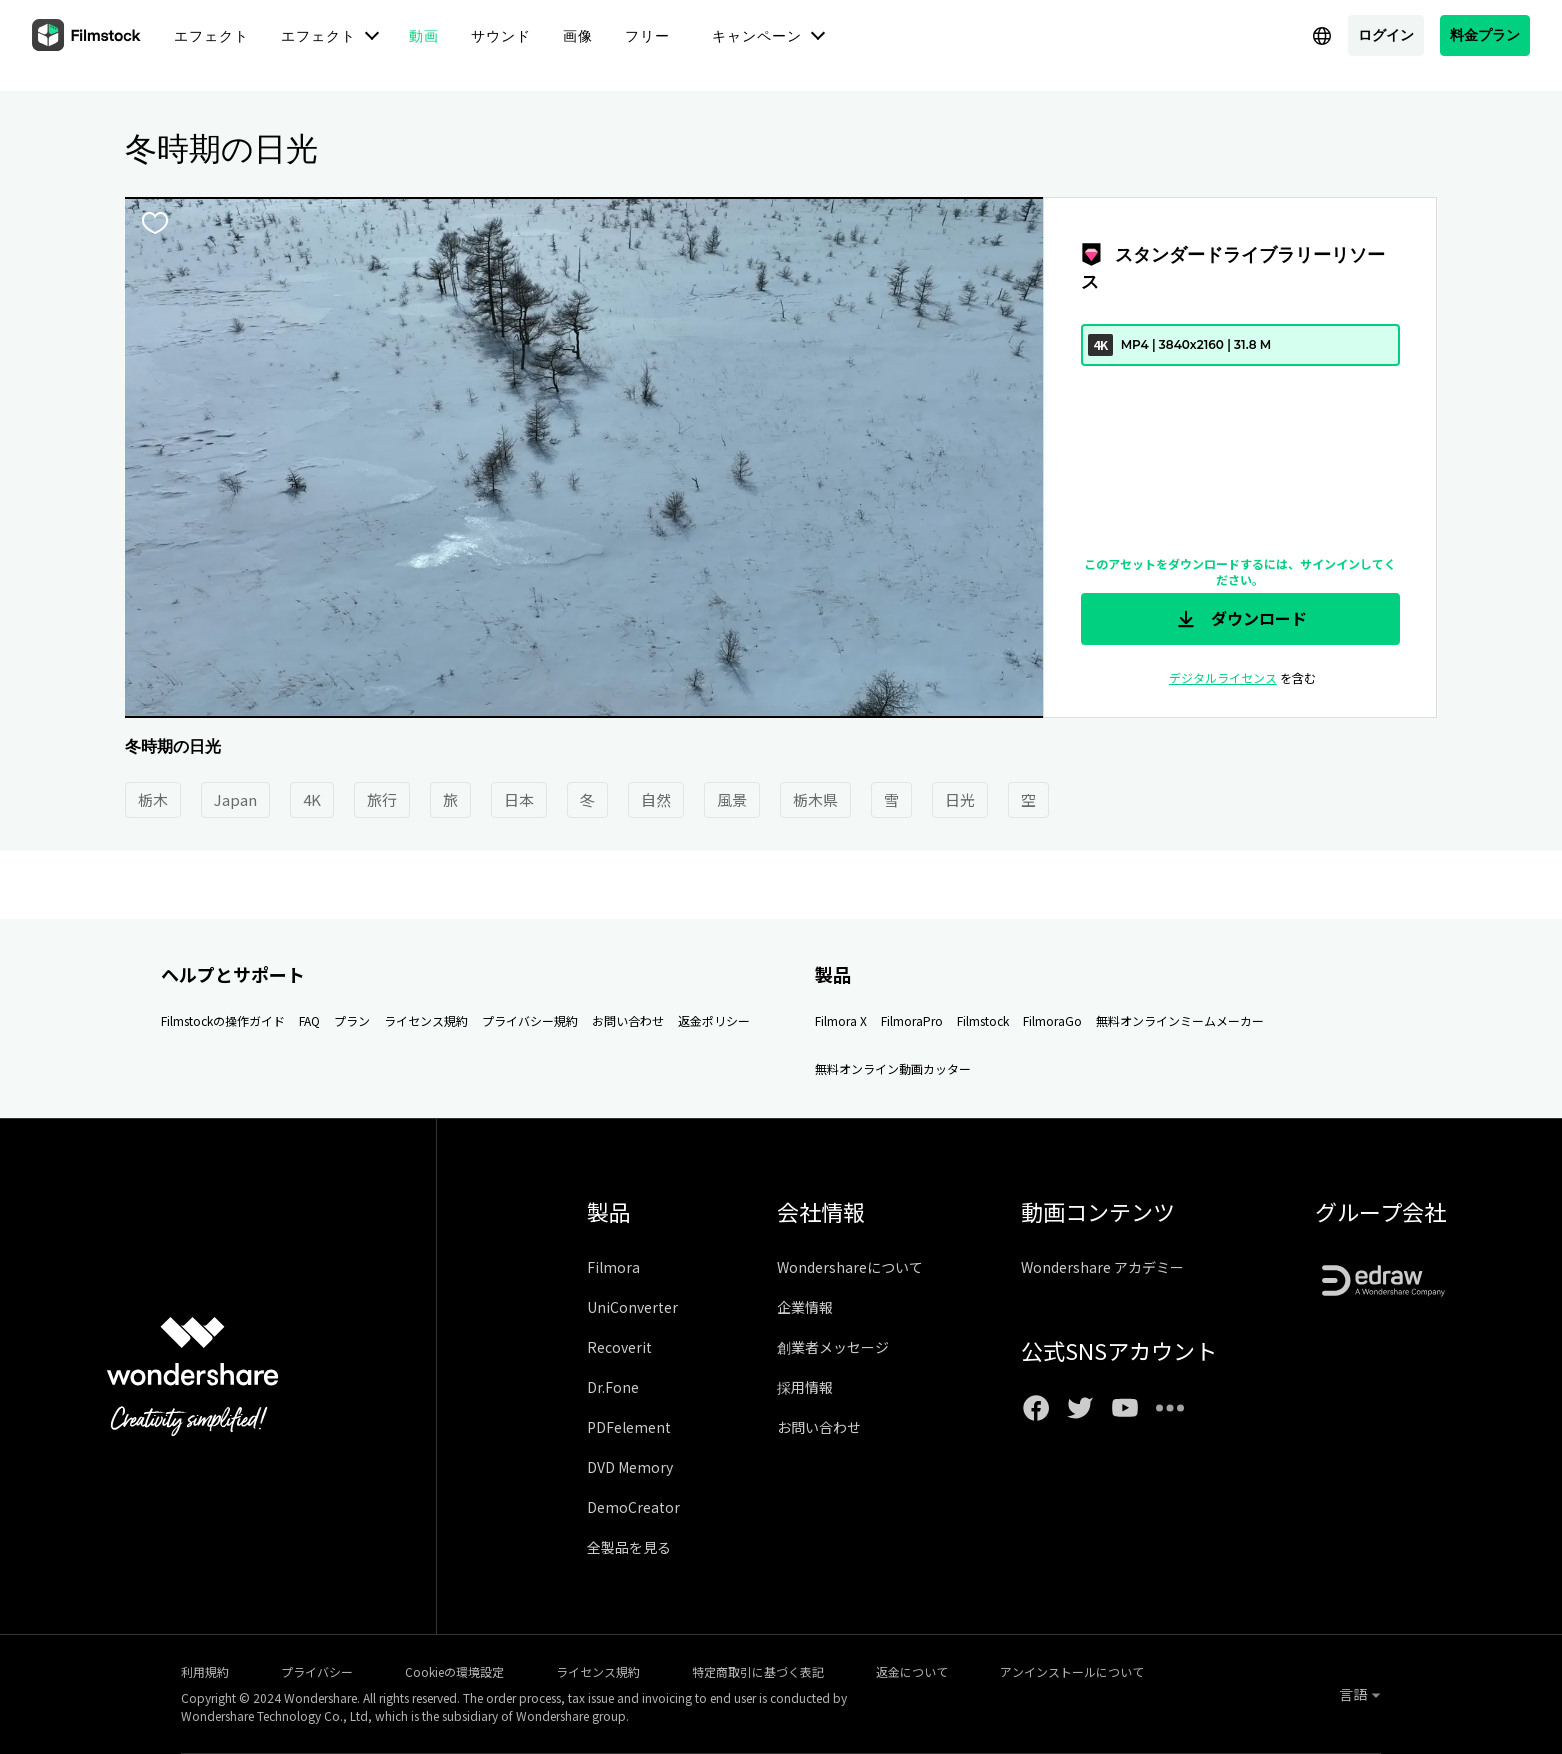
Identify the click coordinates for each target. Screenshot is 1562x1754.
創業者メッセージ (833, 1347)
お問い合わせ (628, 1020)
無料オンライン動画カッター (893, 1068)
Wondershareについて (850, 1267)
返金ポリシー (714, 1020)
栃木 (153, 799)
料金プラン (1485, 34)
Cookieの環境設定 (454, 1671)
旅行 (382, 799)
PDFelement (629, 1427)
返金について (912, 1671)
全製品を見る (629, 1547)
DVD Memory (630, 1467)
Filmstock (983, 1020)
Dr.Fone (613, 1387)
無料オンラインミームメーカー (1180, 1020)
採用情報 (805, 1387)
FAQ (309, 1020)
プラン (352, 1020)
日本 (519, 799)
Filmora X (841, 1020)
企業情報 (805, 1307)
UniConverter (632, 1307)
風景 (732, 799)
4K (312, 799)
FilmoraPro (912, 1020)
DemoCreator (633, 1507)
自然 (656, 799)
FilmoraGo (1052, 1020)
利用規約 (205, 1671)
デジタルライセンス (1223, 677)
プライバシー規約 (530, 1020)
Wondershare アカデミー (1102, 1267)
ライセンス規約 (426, 1020)
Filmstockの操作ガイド (223, 1020)
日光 (960, 799)
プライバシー (317, 1671)
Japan (235, 799)
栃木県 (815, 799)
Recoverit (619, 1347)
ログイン (1386, 34)
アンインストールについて (1072, 1671)
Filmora (613, 1267)
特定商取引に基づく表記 (758, 1671)
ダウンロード (1240, 619)
